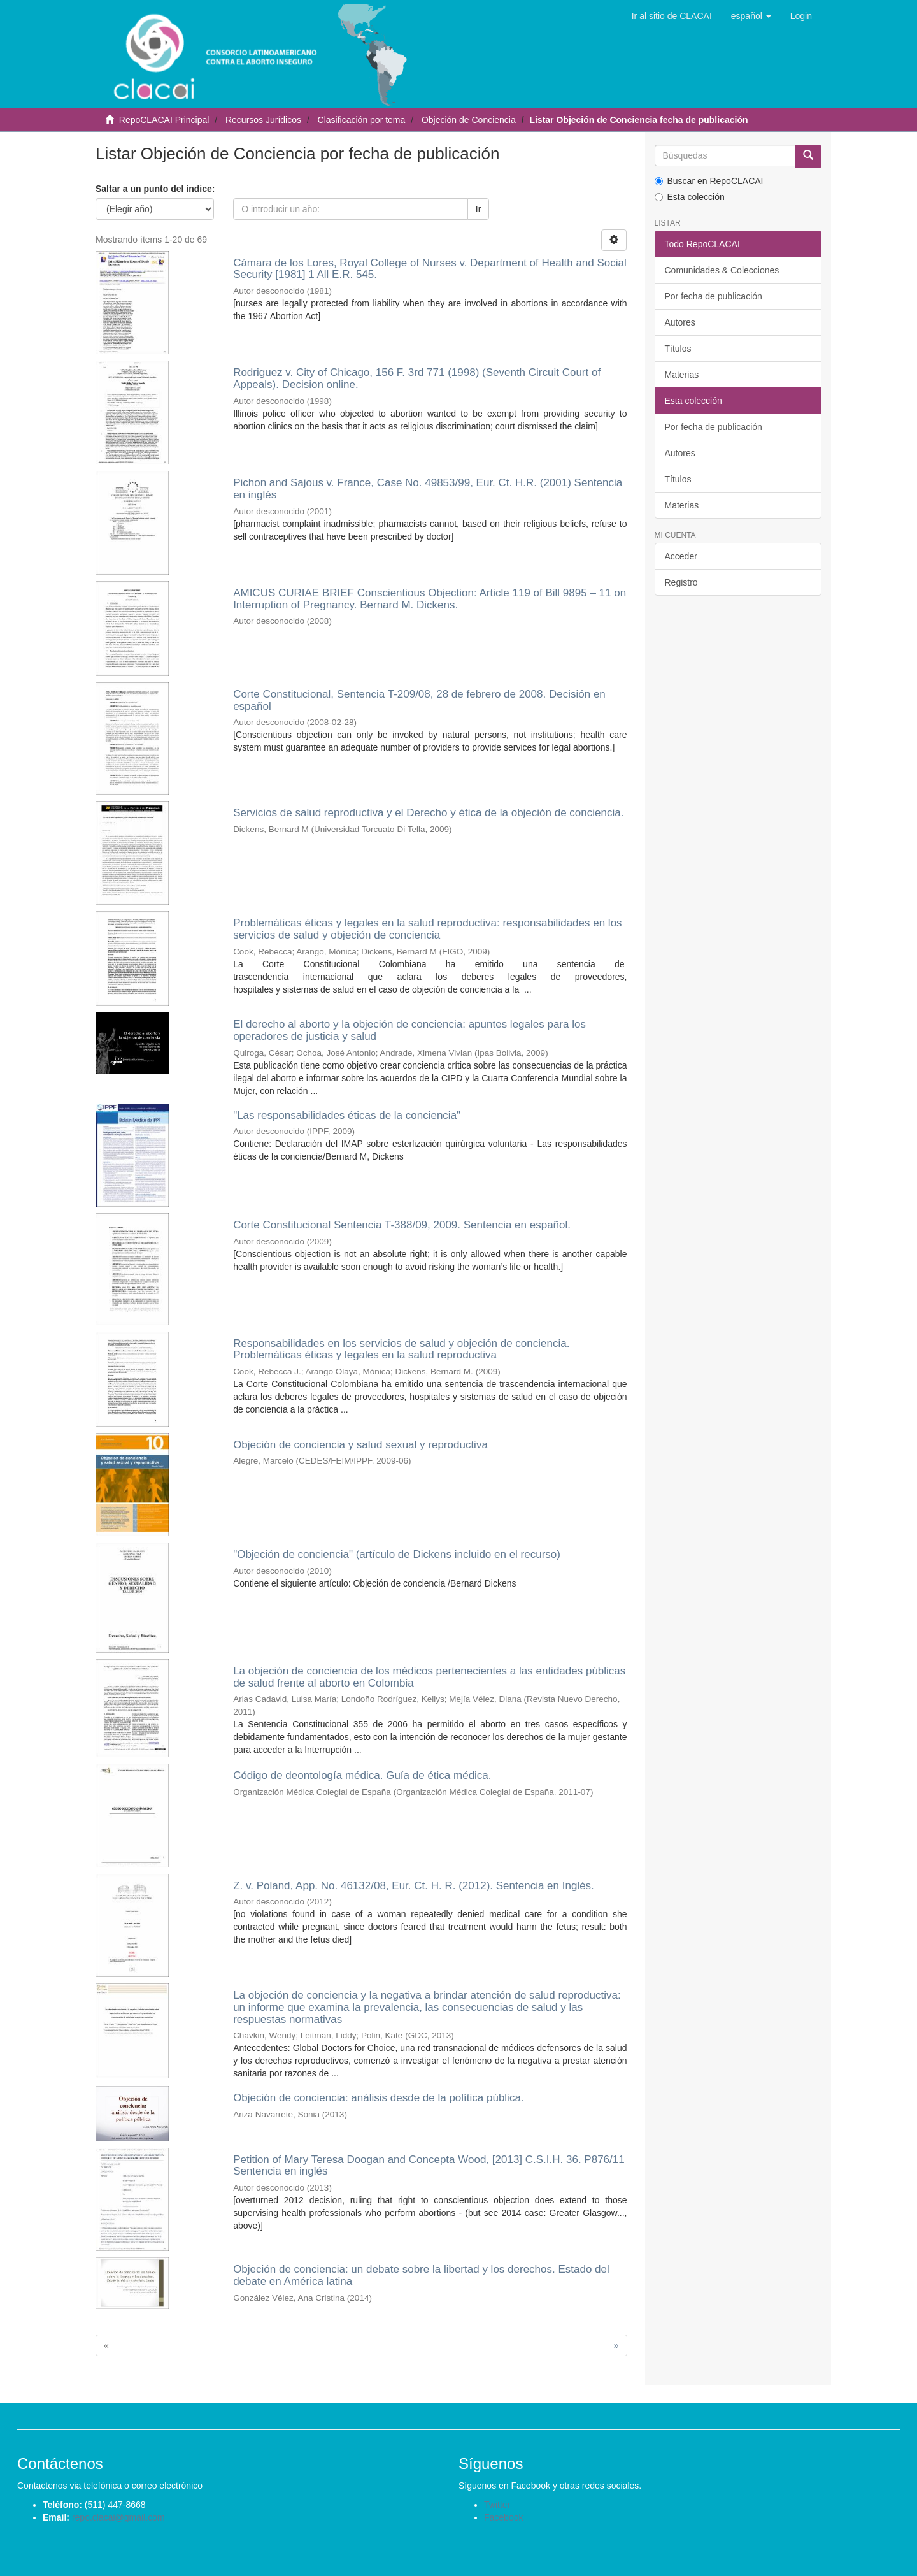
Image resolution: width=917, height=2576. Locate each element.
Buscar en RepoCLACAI (709, 181)
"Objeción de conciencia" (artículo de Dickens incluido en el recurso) (396, 1554)
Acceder (681, 556)
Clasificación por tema (362, 120)
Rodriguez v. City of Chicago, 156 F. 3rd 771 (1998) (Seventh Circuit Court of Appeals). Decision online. (417, 378)
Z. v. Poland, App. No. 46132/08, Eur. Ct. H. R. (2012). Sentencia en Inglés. (413, 1886)
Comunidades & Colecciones (722, 270)
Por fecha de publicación (713, 296)
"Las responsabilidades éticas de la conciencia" (346, 1115)
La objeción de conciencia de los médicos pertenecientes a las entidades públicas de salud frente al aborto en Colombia (429, 1677)
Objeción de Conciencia (469, 120)
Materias (682, 375)
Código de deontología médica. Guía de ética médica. (362, 1775)
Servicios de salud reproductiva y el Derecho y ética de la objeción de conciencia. (428, 813)
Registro (681, 582)
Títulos (678, 348)
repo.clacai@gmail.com (118, 2517)
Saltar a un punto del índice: (155, 188)
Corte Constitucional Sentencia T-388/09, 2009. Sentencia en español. (402, 1225)
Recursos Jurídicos (263, 120)
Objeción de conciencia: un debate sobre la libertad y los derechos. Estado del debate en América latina (421, 2275)
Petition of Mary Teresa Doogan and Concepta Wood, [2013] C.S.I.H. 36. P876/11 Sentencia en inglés (429, 2166)
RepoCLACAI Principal (164, 120)
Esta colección (690, 197)
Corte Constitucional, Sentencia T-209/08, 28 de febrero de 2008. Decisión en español (419, 700)
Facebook (503, 2517)
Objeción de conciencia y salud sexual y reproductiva (360, 1445)
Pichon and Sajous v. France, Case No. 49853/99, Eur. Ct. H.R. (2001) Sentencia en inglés (427, 489)
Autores (680, 322)
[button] (751, 16)
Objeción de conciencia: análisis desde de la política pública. (378, 2098)
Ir (478, 209)
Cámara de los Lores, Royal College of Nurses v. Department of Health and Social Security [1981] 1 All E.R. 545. (430, 269)
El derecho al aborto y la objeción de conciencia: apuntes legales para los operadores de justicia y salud (409, 1030)
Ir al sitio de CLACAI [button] (672, 16)
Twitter (497, 2505)
